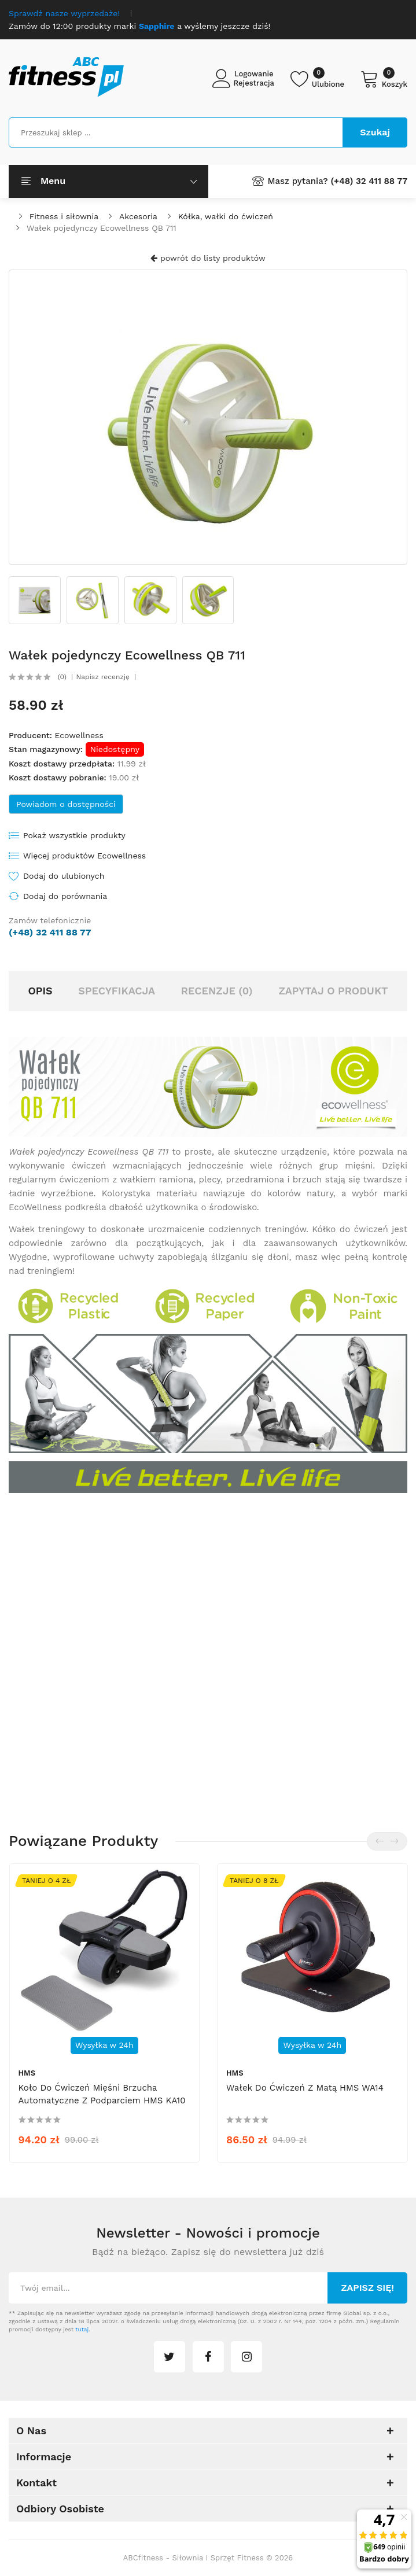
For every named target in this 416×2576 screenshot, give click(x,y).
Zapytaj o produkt (333, 991)
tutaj (82, 2329)
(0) (62, 676)
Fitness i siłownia (64, 216)
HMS (27, 2073)
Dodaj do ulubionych (63, 875)
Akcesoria (138, 216)
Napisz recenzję (103, 676)
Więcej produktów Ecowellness (84, 855)
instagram (246, 2356)
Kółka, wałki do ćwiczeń (225, 216)
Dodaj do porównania (65, 896)
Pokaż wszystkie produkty (74, 835)
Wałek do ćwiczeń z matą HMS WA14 (305, 2088)
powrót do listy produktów (207, 258)
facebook (208, 2356)
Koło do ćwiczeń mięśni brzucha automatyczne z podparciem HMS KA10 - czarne (102, 2100)
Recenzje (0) (217, 991)
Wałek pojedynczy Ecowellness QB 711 (101, 228)
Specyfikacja (116, 991)
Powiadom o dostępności (66, 804)
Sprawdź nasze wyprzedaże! (64, 13)
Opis (40, 991)
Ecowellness (78, 735)
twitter (169, 2356)
